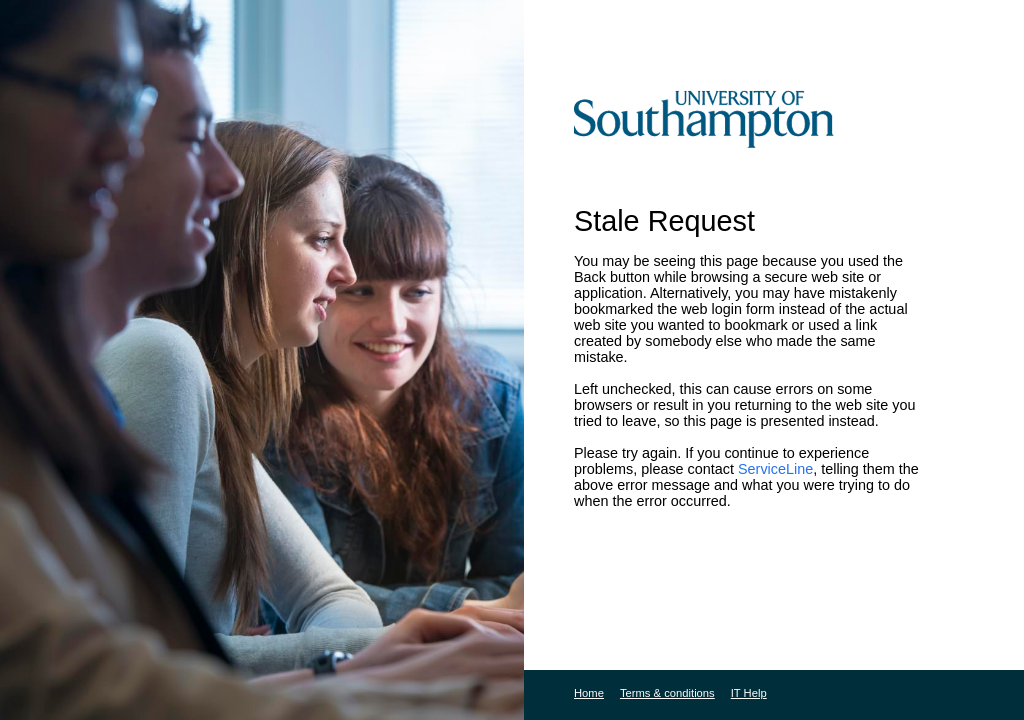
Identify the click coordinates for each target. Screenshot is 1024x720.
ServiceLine (775, 469)
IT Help (749, 693)
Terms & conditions (667, 693)
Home (589, 693)
